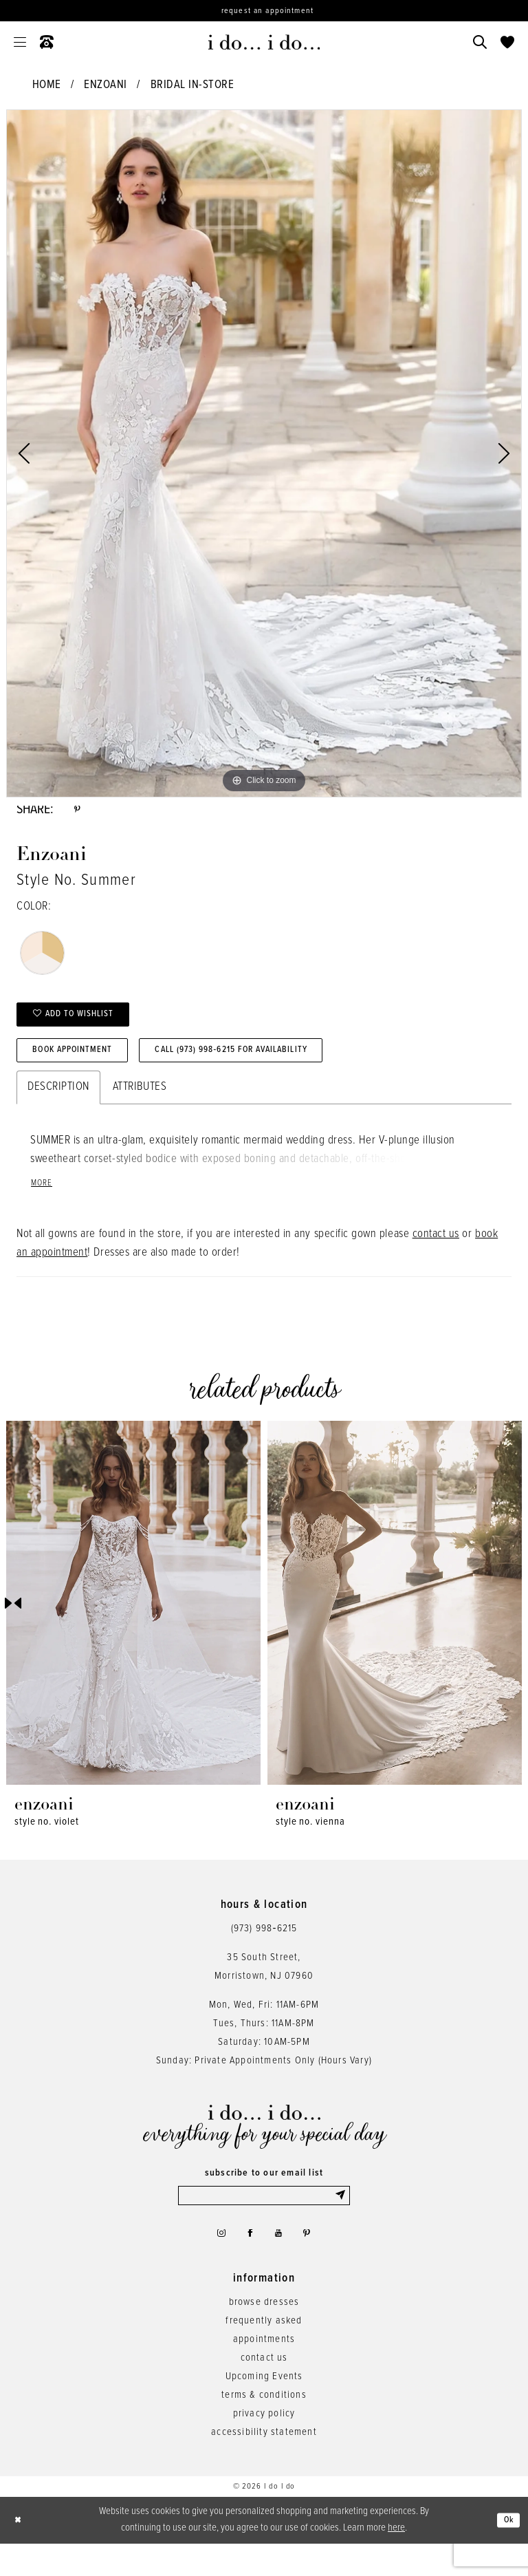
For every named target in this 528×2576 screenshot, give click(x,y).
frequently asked (264, 2353)
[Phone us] (46, 42)
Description (58, 1107)
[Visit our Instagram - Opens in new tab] (214, 2263)
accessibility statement (264, 2464)
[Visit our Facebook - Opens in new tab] (248, 2263)
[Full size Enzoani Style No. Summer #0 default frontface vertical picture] (264, 453)
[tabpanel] (264, 453)
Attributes (139, 1107)
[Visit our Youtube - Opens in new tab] (281, 2263)
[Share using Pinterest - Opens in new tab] (79, 812)
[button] (20, 42)
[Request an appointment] (264, 11)
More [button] (44, 1206)
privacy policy (264, 2446)
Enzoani (105, 85)
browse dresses (264, 2334)
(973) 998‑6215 (264, 1951)
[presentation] (133, 1625)
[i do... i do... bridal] (264, 42)
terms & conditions (264, 2427)
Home (46, 85)
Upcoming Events (264, 2409)
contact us (435, 1257)
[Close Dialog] (20, 2552)
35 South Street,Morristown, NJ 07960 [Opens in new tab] (264, 1989)
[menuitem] (20, 42)
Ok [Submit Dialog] (506, 2552)
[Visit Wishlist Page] (507, 42)
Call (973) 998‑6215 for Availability (279, 1068)
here (396, 2560)
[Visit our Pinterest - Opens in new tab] (315, 2263)
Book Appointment (85, 1068)
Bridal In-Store (192, 85)
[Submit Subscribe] (340, 2220)
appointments (264, 2372)
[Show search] (480, 42)
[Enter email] (264, 2220)
